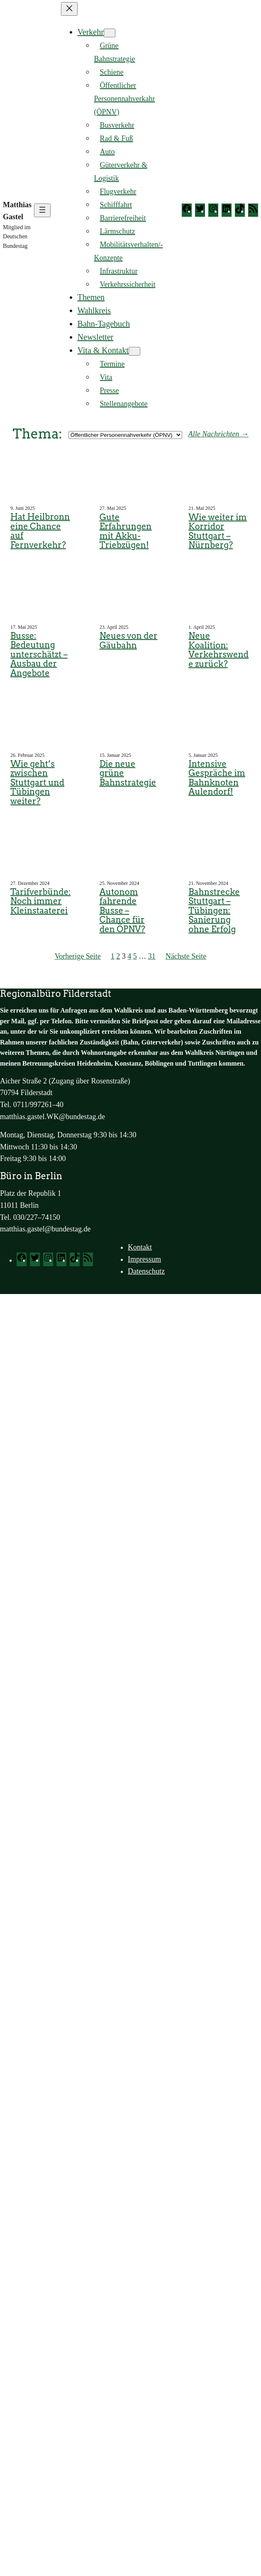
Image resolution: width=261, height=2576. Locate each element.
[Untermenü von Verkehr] (109, 33)
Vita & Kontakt (103, 350)
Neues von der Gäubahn (129, 640)
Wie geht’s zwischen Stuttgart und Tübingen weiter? (37, 782)
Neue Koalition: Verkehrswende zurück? (218, 650)
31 (152, 956)
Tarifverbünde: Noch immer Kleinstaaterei (40, 901)
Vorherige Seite (78, 956)
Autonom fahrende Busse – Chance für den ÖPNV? (122, 910)
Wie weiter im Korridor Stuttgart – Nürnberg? (217, 531)
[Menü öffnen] (42, 210)
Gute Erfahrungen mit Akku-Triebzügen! (126, 531)
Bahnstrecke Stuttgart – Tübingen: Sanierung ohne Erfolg (214, 910)
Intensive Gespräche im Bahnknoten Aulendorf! (216, 778)
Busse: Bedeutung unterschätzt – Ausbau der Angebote (39, 654)
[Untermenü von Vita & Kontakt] (134, 351)
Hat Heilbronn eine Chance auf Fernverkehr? (40, 531)
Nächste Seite (186, 956)
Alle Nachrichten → (218, 434)
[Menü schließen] (69, 9)
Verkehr (91, 31)
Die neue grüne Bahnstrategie (128, 773)
